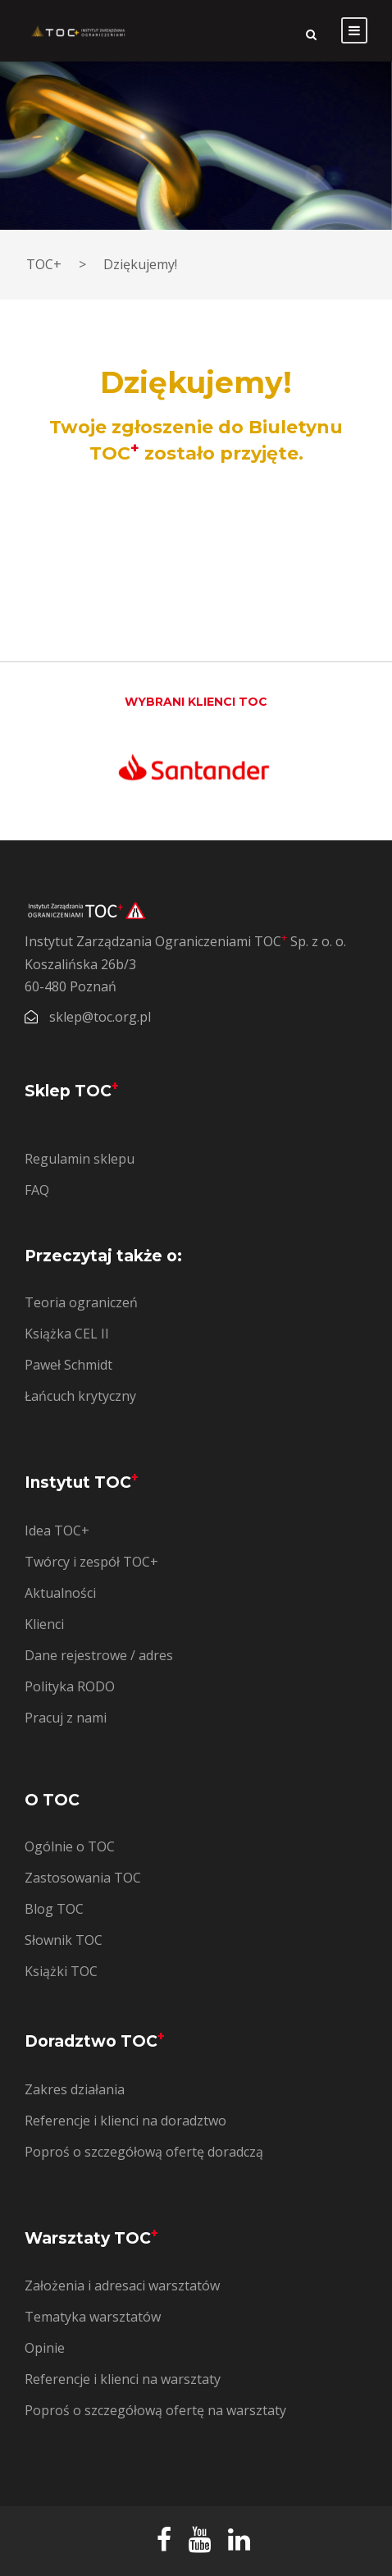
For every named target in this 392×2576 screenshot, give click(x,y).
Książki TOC (61, 1971)
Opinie (45, 2348)
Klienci (44, 1624)
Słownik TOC (64, 1940)
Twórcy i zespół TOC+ (91, 1562)
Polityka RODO (70, 1686)
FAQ (37, 1190)
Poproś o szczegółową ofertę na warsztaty (155, 2410)
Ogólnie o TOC (70, 1846)
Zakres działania (75, 2089)
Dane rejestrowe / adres (99, 1655)
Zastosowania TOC (83, 1878)
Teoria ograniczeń (81, 1302)
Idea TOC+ (57, 1530)
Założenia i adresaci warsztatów (122, 2285)
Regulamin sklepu (79, 1159)
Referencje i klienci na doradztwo (125, 2121)
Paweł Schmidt (68, 1365)
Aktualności (60, 1593)
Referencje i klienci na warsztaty (123, 2379)
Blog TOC (54, 1909)
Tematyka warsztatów (93, 2317)
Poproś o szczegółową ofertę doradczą (144, 2152)
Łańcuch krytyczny (80, 1396)
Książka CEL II (67, 1334)
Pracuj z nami (66, 1718)
